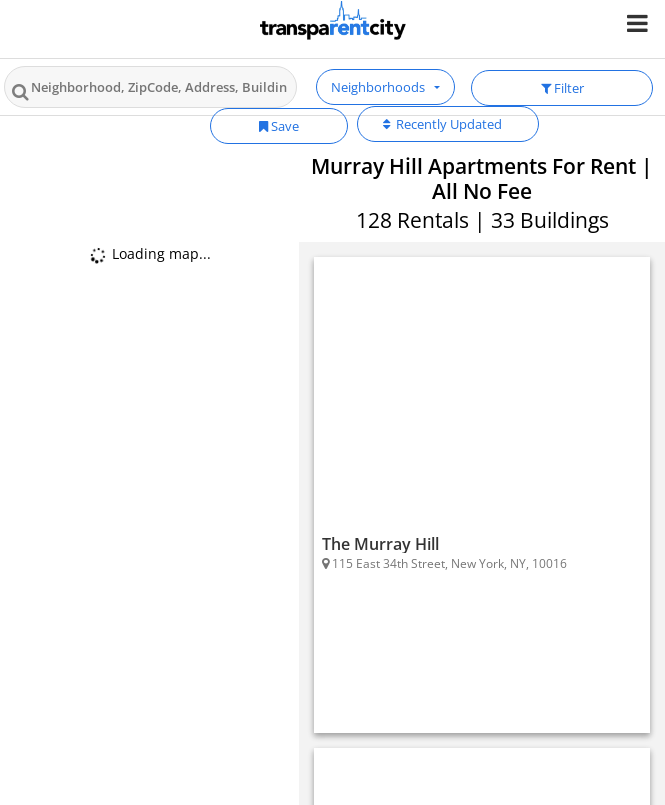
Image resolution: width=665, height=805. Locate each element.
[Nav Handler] (639, 22)
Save (279, 126)
